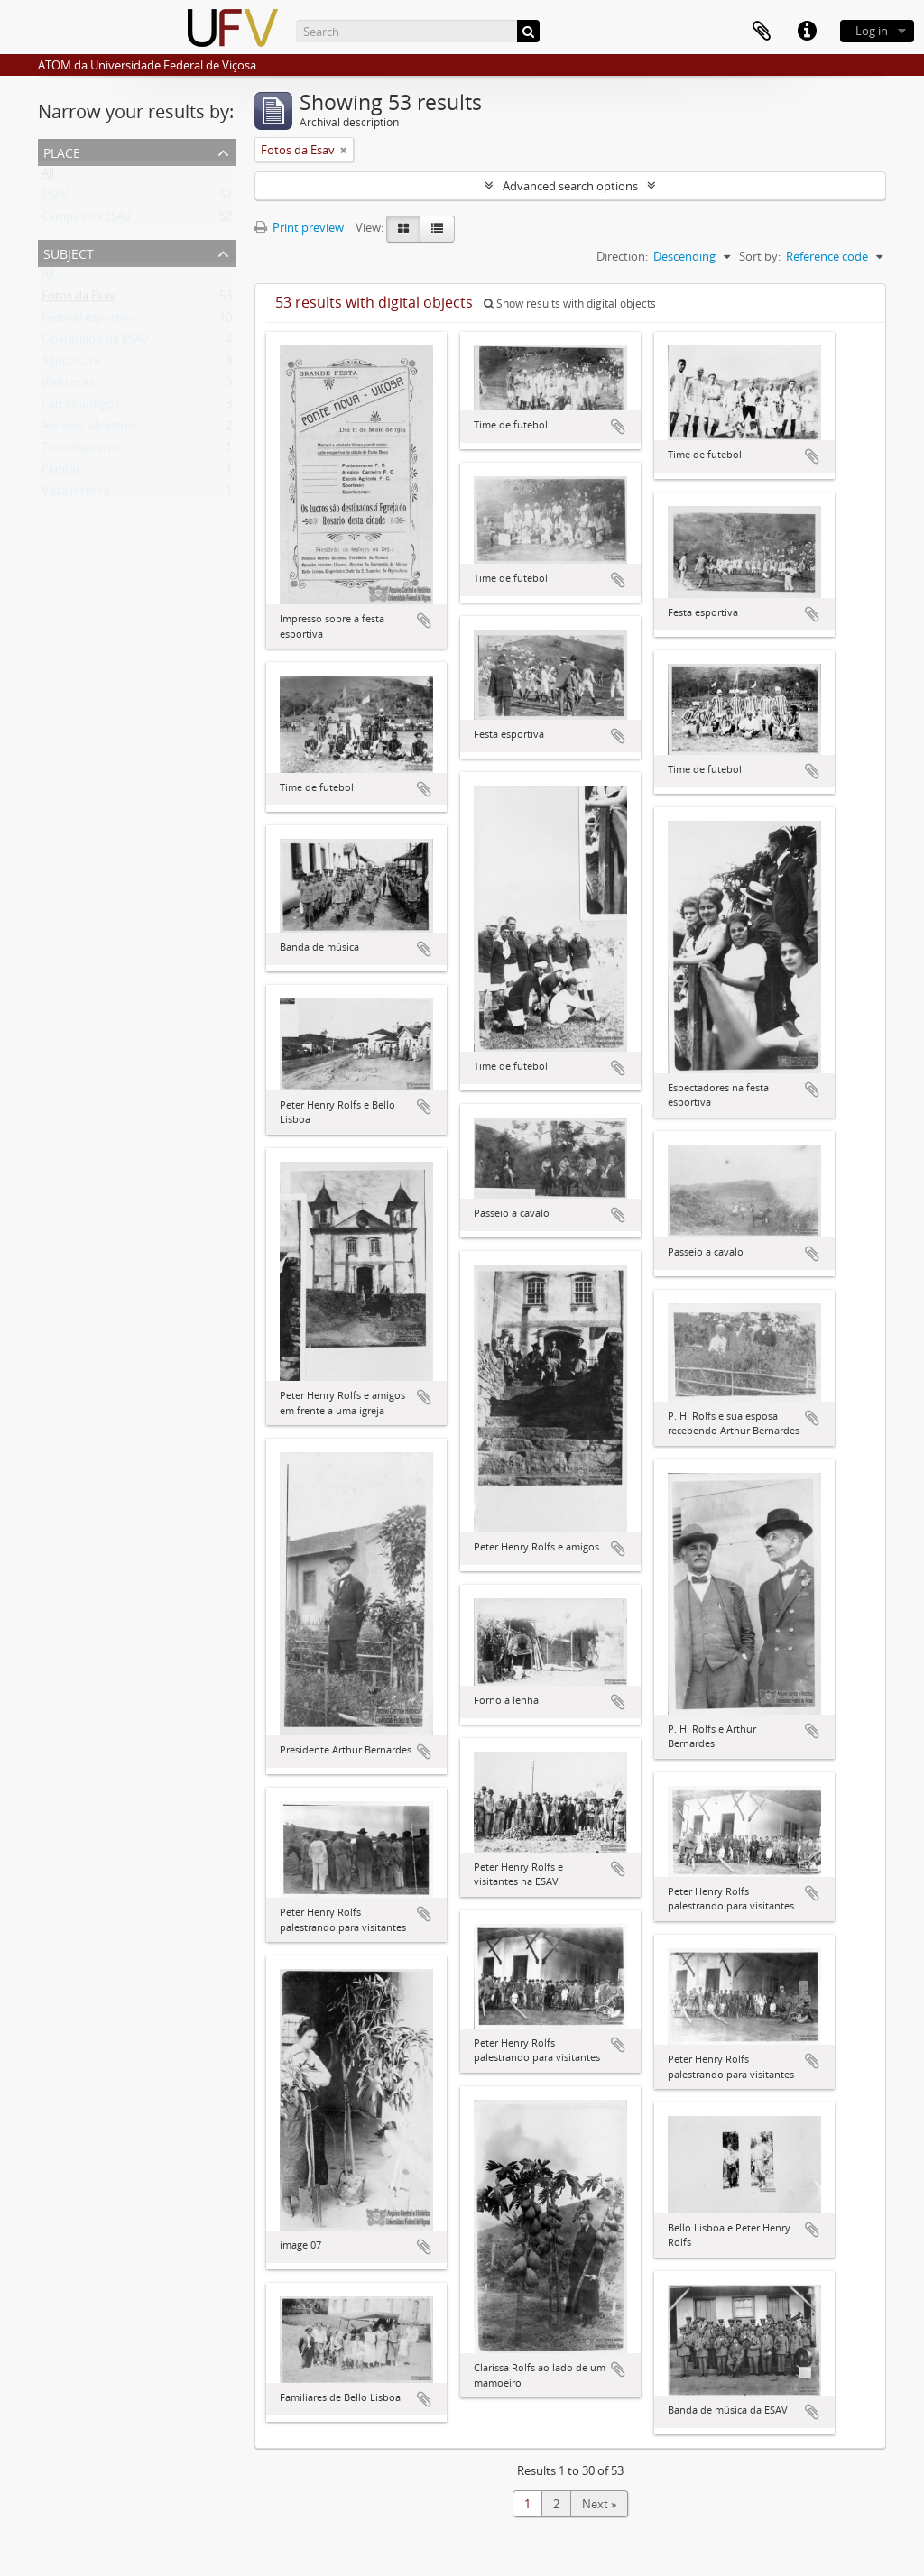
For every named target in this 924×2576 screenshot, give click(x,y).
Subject (68, 252)
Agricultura (71, 364)
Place (61, 151)
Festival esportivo (89, 321)
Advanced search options (570, 186)
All (48, 177)
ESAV (55, 198)
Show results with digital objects (570, 303)
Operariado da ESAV (95, 343)
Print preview (299, 227)
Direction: (622, 256)
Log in (871, 31)
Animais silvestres (89, 429)
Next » (599, 2504)
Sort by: (760, 256)
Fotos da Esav (79, 299)
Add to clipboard (424, 621)
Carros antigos (80, 408)
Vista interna (75, 494)
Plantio (60, 473)
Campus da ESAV (87, 220)
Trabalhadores (80, 451)
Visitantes (68, 386)
